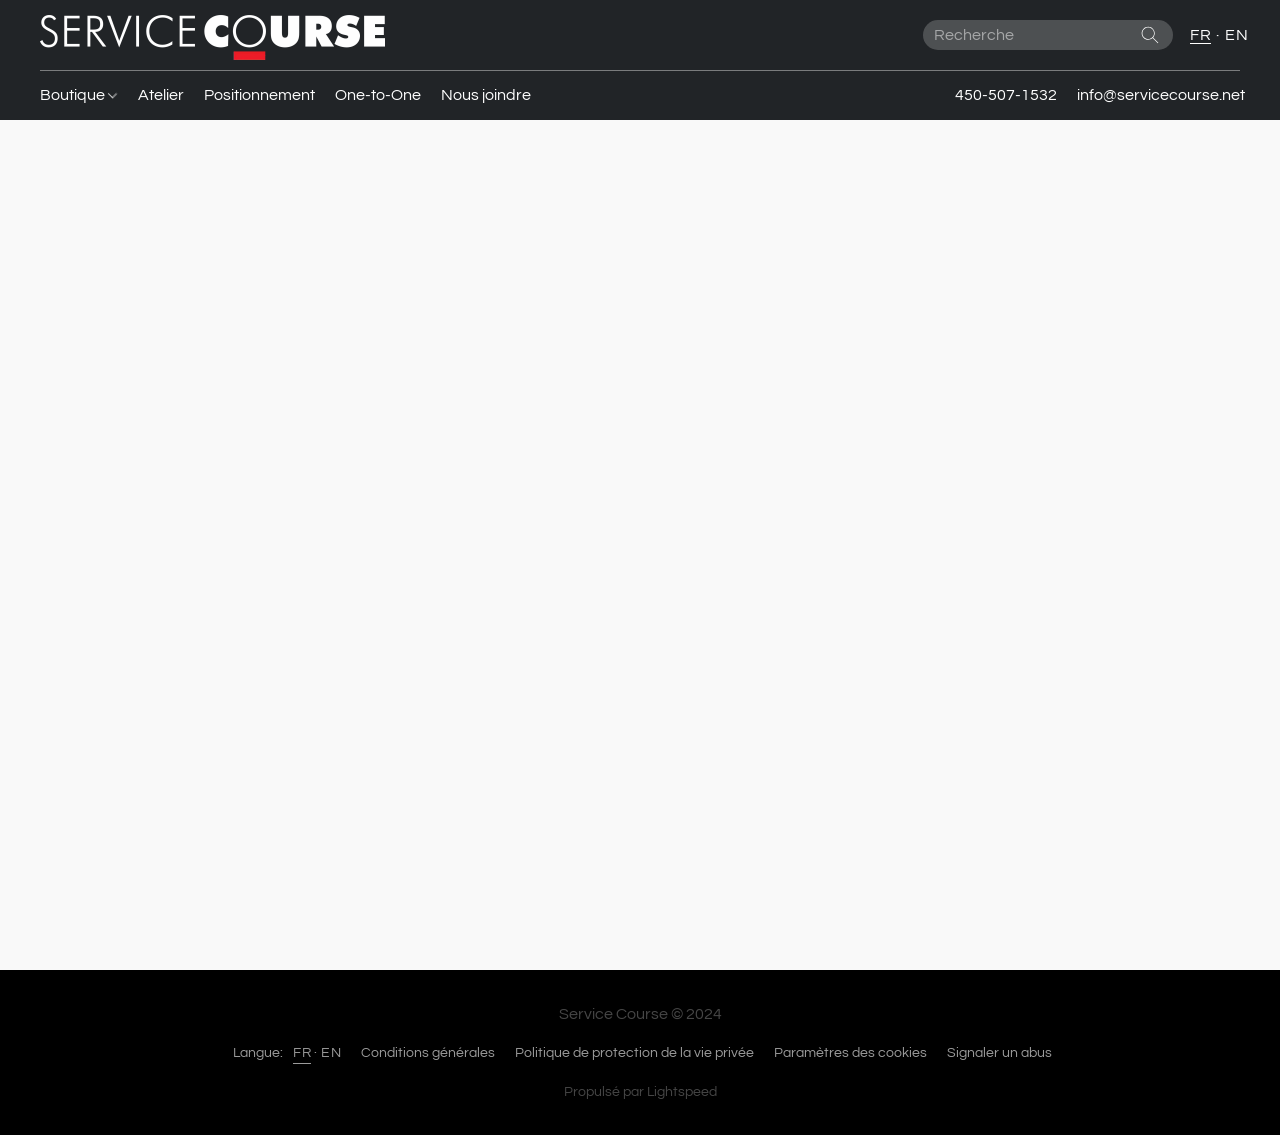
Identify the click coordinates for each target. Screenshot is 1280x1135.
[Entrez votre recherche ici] (1048, 35)
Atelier (161, 95)
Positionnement (259, 95)
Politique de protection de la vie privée (634, 1053)
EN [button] (1236, 35)
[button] (212, 35)
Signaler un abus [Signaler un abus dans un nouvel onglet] (999, 1053)
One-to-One (378, 95)
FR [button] (1200, 35)
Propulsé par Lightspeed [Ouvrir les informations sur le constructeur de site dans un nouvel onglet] (640, 1092)
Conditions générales (428, 1053)
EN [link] (331, 1053)
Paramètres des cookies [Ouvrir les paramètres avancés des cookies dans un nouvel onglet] (850, 1053)
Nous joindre (486, 95)
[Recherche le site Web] (1150, 35)
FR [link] (302, 1053)
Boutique (78, 95)
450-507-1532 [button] (1006, 95)
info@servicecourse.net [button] (1161, 95)
